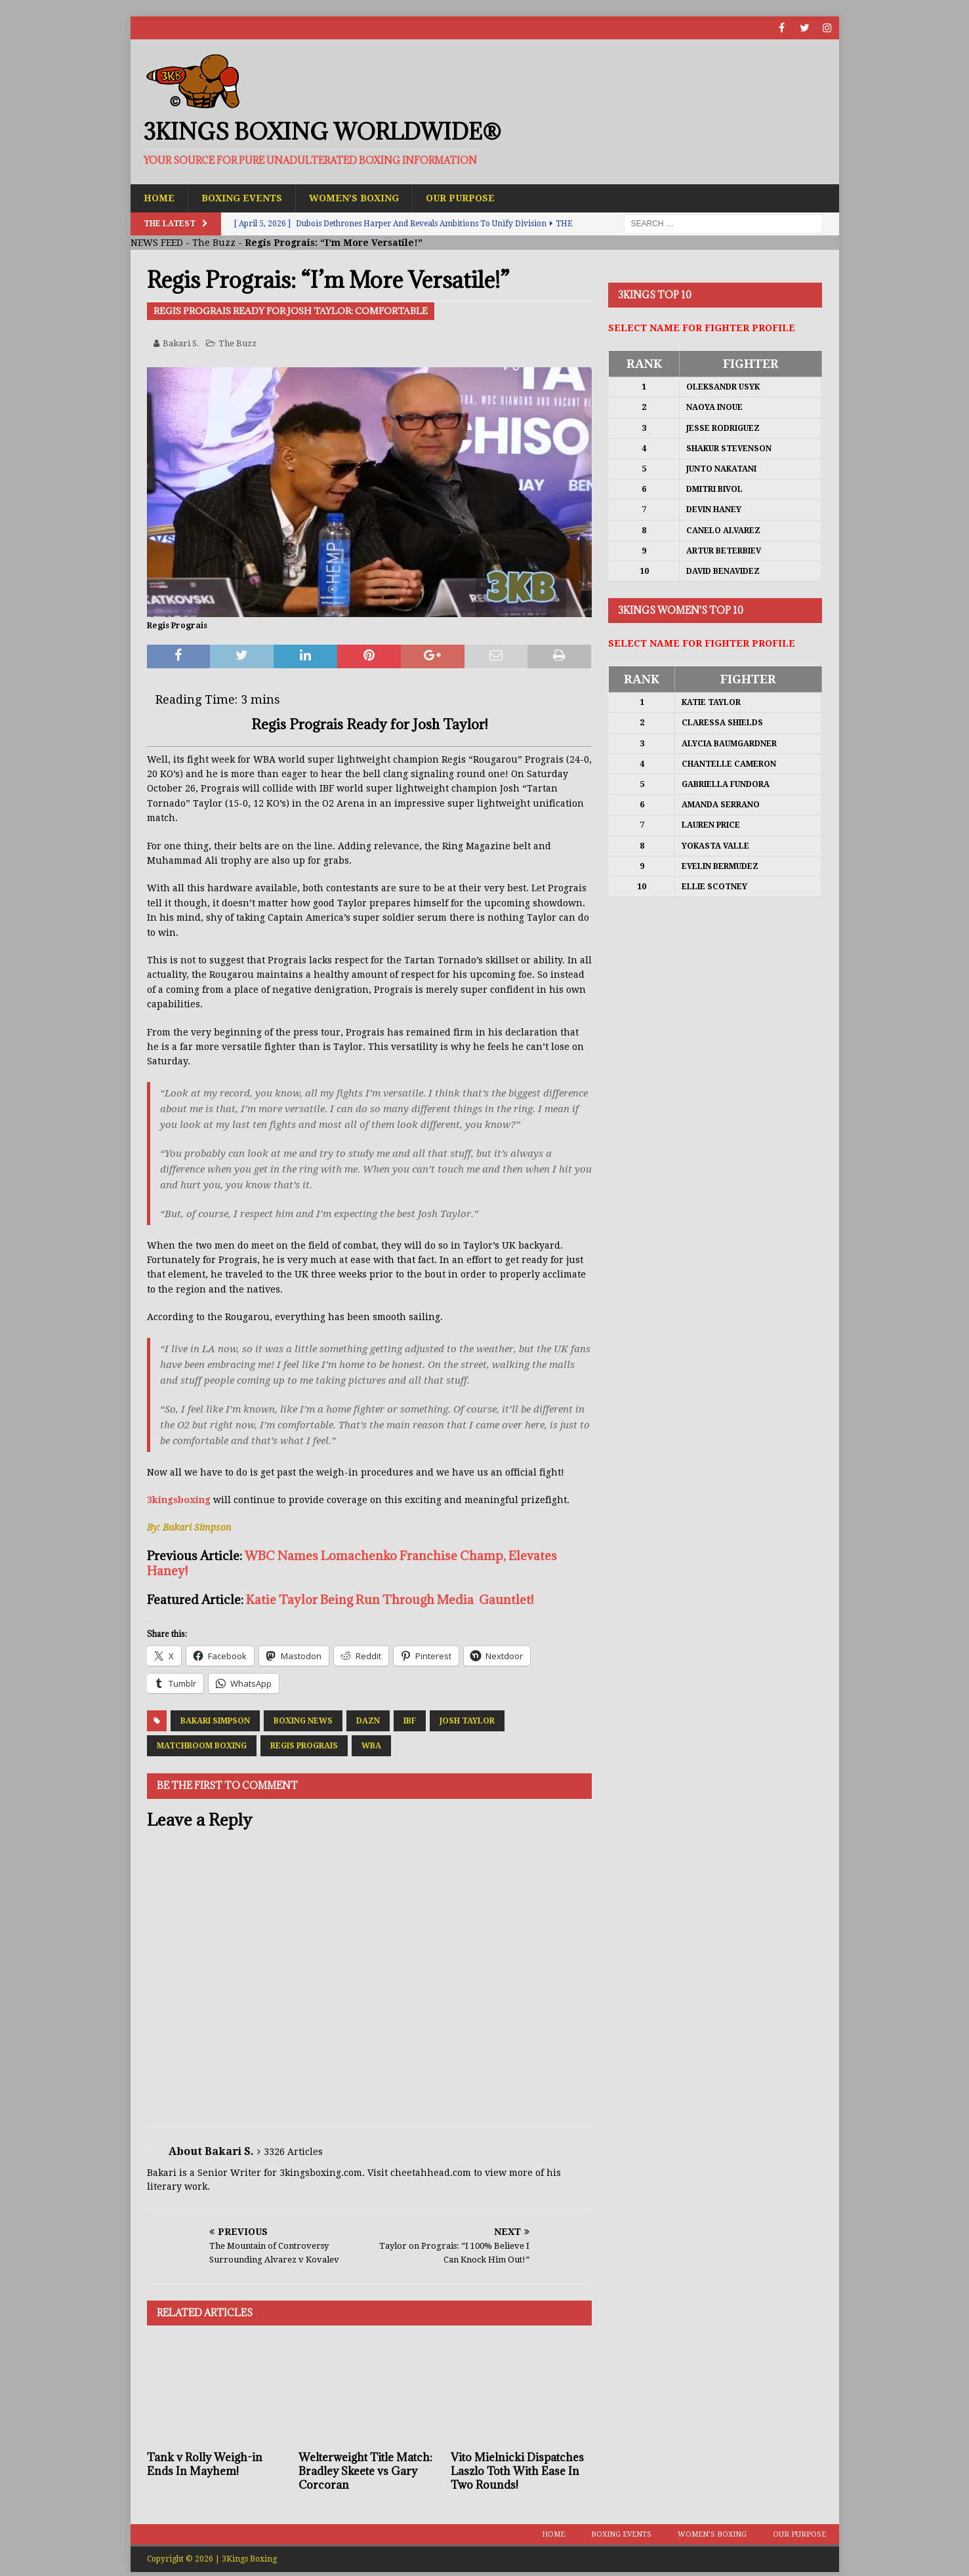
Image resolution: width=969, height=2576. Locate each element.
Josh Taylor (467, 1720)
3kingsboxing (179, 1500)
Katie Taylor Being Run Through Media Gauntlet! (389, 1599)
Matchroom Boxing (202, 1745)
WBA (371, 1745)
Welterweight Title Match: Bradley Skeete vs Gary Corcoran (365, 2471)
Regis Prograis (304, 1745)
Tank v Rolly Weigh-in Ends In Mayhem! (204, 2464)
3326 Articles (293, 2151)
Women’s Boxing (354, 198)
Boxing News (303, 1720)
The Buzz (214, 242)
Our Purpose (460, 198)
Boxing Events (241, 198)
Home (159, 198)
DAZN (368, 1720)
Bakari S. (181, 343)
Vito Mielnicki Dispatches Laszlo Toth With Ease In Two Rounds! (517, 2471)
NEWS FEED (157, 242)
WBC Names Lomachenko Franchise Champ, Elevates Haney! (352, 1563)
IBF (409, 1720)
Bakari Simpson (215, 1720)
